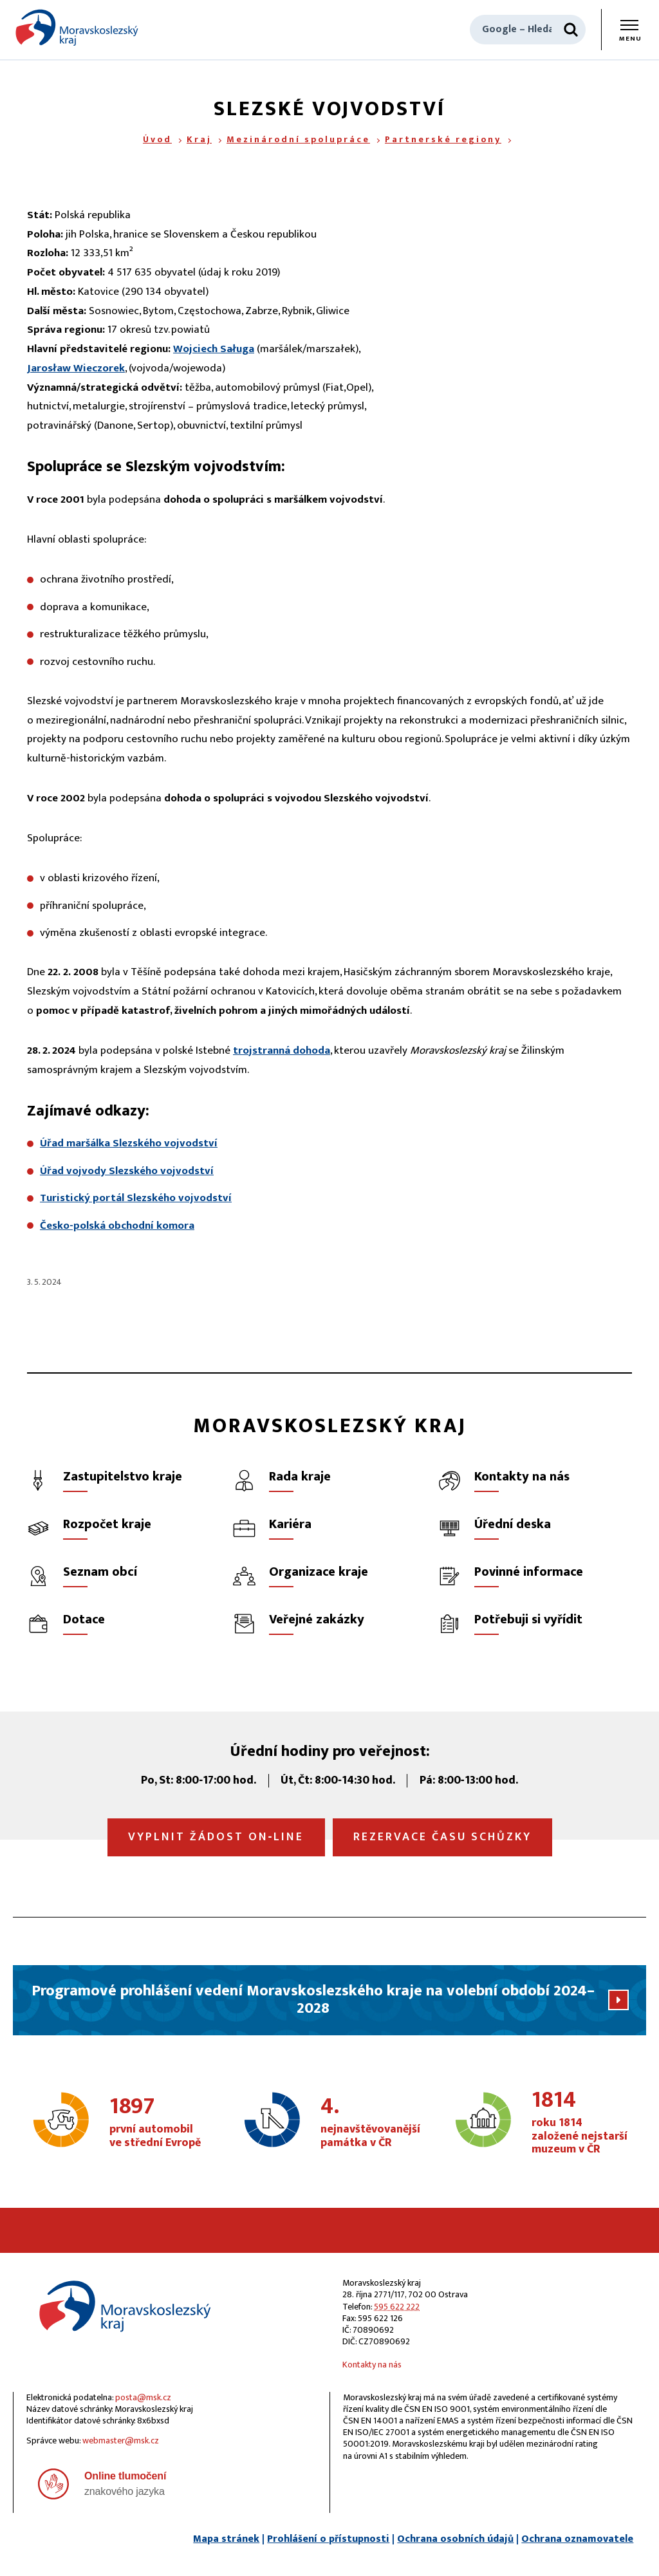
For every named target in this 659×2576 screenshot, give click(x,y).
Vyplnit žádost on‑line (216, 1837)
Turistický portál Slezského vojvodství (136, 1198)
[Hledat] (571, 29)
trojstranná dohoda (281, 1050)
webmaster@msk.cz (120, 2440)
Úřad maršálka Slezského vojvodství (129, 1143)
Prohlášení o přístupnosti (328, 2539)
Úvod (157, 139)
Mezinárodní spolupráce (298, 139)
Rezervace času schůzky (442, 1837)
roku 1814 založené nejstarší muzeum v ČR (580, 2123)
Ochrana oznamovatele (577, 2539)
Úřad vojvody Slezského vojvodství (127, 1171)
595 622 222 (397, 2306)
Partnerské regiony (443, 139)
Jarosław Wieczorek (76, 368)
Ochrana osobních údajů (455, 2539)
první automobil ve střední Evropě (158, 2122)
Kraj (199, 139)
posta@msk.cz (143, 2397)
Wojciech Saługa (213, 349)
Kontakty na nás (372, 2364)
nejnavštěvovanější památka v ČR (370, 2122)
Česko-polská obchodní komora (117, 1226)
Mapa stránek (226, 2539)
